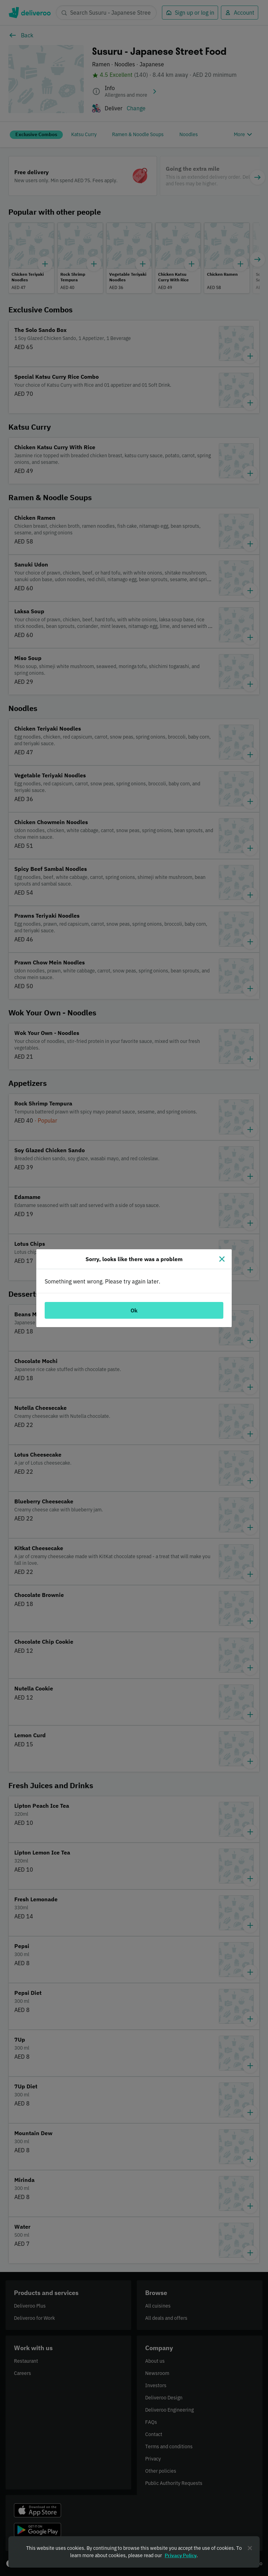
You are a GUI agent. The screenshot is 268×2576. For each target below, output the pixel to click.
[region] (134, 2552)
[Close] (222, 1259)
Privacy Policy (180, 2555)
